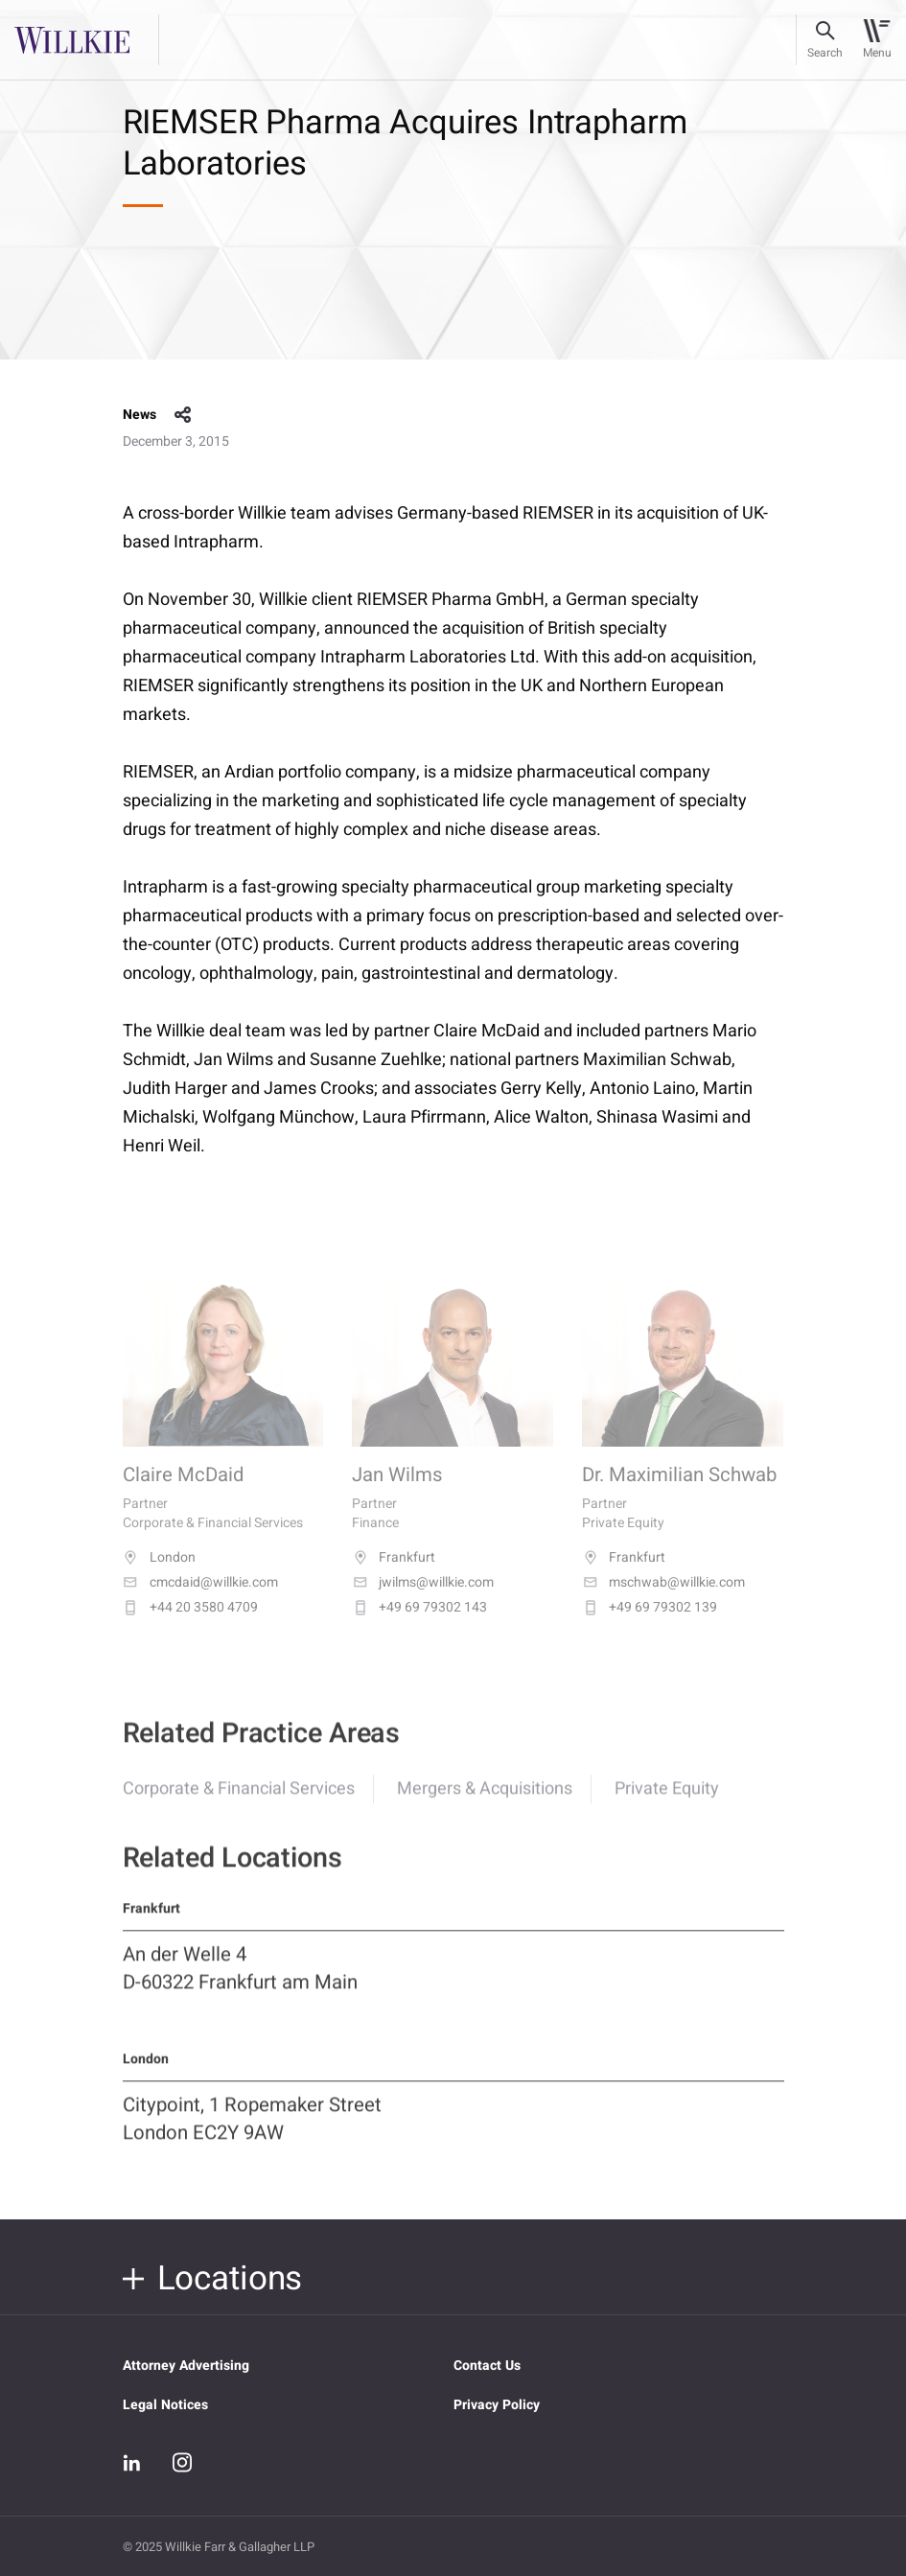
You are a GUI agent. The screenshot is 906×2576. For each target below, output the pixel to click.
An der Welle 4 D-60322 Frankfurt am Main (240, 1982)
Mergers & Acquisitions (484, 1803)
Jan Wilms (397, 1495)
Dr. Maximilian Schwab (679, 1495)
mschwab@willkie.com (663, 1601)
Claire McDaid (183, 1495)
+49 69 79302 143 (419, 1626)
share (183, 415)
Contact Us (487, 2366)
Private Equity (667, 1803)
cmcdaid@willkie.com (200, 1601)
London (159, 1576)
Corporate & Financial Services (239, 1803)
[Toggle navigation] (877, 40)
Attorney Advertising (186, 2366)
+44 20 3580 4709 (190, 1626)
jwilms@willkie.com (423, 1601)
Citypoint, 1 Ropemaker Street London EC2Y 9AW (252, 2134)
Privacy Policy (496, 2405)
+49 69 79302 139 (649, 1626)
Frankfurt (393, 1576)
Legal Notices (165, 2405)
